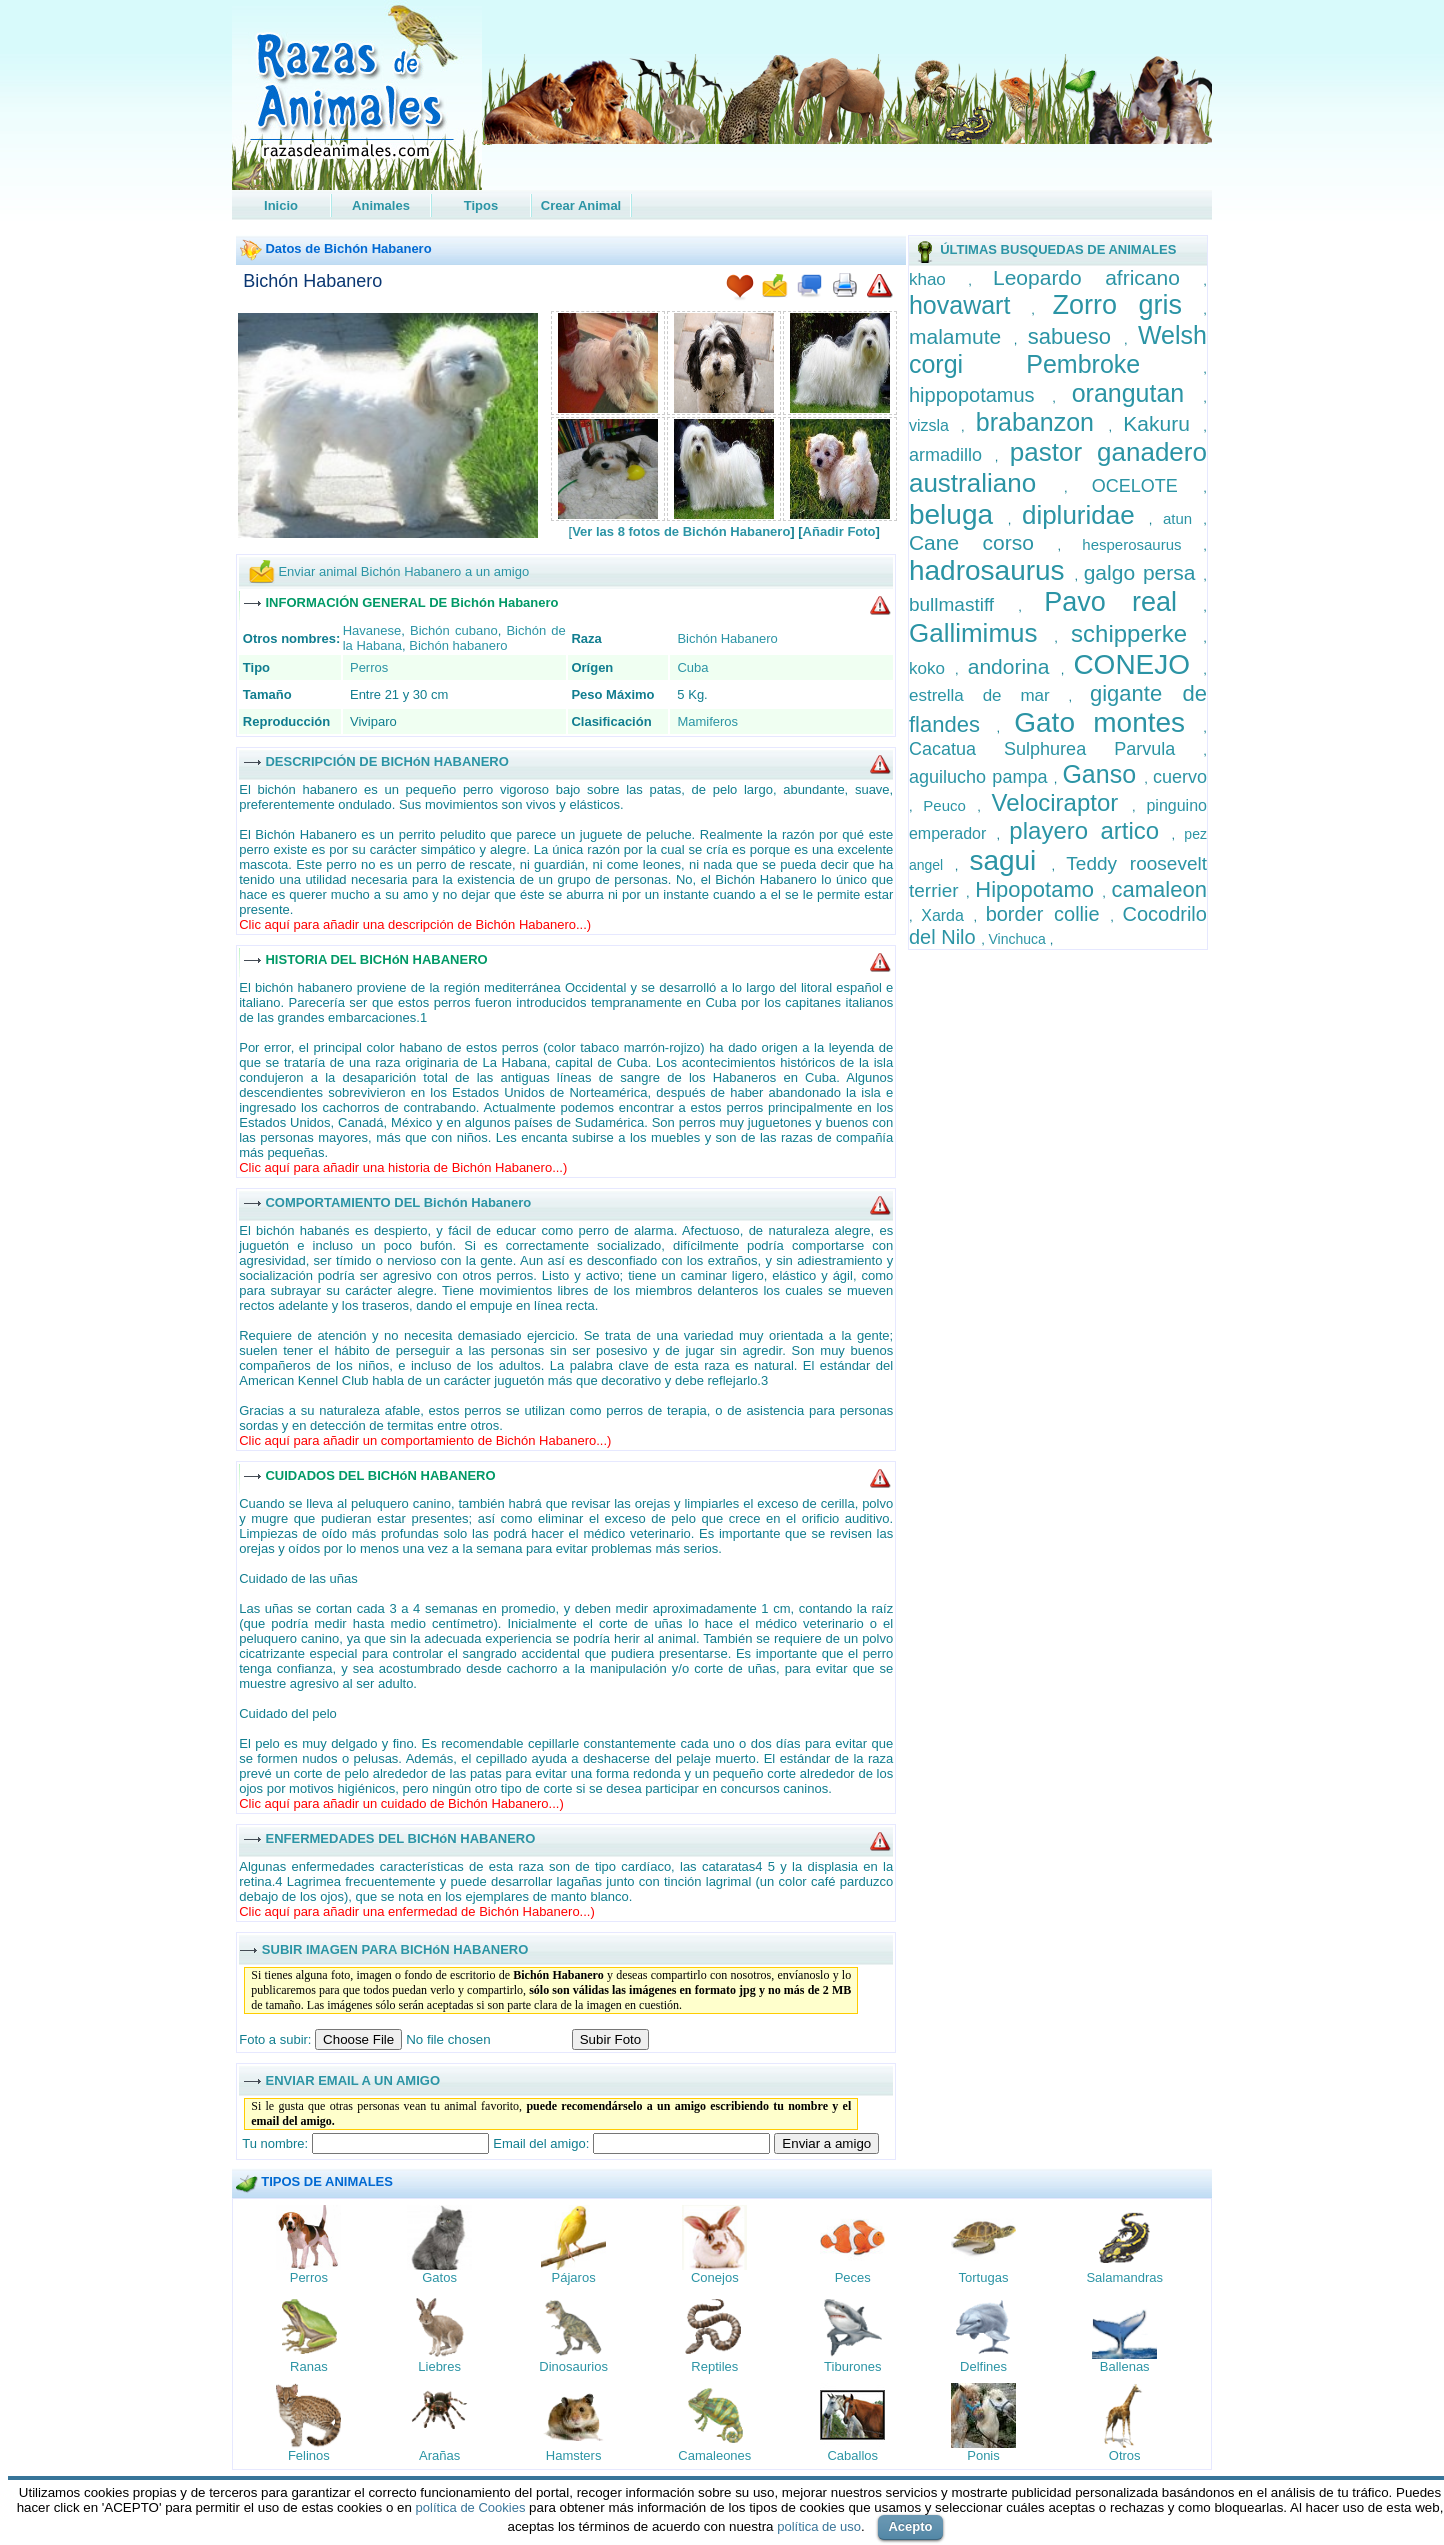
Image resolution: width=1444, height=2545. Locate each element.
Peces (853, 2277)
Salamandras (1124, 2277)
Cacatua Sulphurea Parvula (1056, 749)
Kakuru (1163, 423)
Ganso (1103, 774)
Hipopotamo (1038, 889)
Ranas (309, 2366)
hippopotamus (980, 395)
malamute (961, 336)
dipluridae (1085, 515)
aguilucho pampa (981, 777)
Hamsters (574, 2455)
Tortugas (984, 2277)
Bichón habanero (458, 645)
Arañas (439, 2455)
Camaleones (714, 2455)
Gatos (439, 2277)
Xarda (947, 915)
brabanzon (1042, 422)
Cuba (692, 667)
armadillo (952, 455)
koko (932, 668)
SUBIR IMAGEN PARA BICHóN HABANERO (395, 1948)
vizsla (935, 425)
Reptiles (714, 2366)
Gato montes (1108, 722)
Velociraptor (1062, 802)
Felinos (309, 2455)
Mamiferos (707, 721)
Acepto (910, 2526)
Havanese (372, 630)
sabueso (1076, 336)
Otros (1125, 2455)
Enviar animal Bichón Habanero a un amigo (403, 571)
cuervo (1180, 777)
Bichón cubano (454, 630)
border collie (1048, 914)
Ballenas (1125, 2366)
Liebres (439, 2366)
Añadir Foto (839, 531)
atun (1183, 518)
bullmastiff (963, 604)
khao (938, 279)
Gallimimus (981, 633)
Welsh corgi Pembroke (1058, 349)
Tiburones (852, 2366)
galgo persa (1144, 572)
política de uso (819, 2526)
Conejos (715, 2277)
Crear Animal (581, 205)
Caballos (852, 2455)
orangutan (1138, 393)
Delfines (983, 2366)
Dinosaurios (573, 2366)
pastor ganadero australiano (1058, 467)
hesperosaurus (1142, 544)
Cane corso (983, 542)
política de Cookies (471, 2507)
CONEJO (1138, 664)
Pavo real (1123, 602)
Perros (369, 667)
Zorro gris (1127, 305)
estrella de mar (989, 695)
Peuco (950, 805)
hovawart (970, 305)
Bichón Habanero (312, 281)
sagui (1010, 860)
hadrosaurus (991, 570)
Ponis (983, 2455)
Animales (381, 205)
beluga (958, 514)
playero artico (1090, 830)
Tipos (481, 205)
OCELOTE (1148, 486)
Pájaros (574, 2277)
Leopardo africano (1098, 277)
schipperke (1137, 633)
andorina (1014, 666)
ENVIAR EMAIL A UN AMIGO (352, 2079)
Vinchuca (1018, 939)
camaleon (1159, 889)
